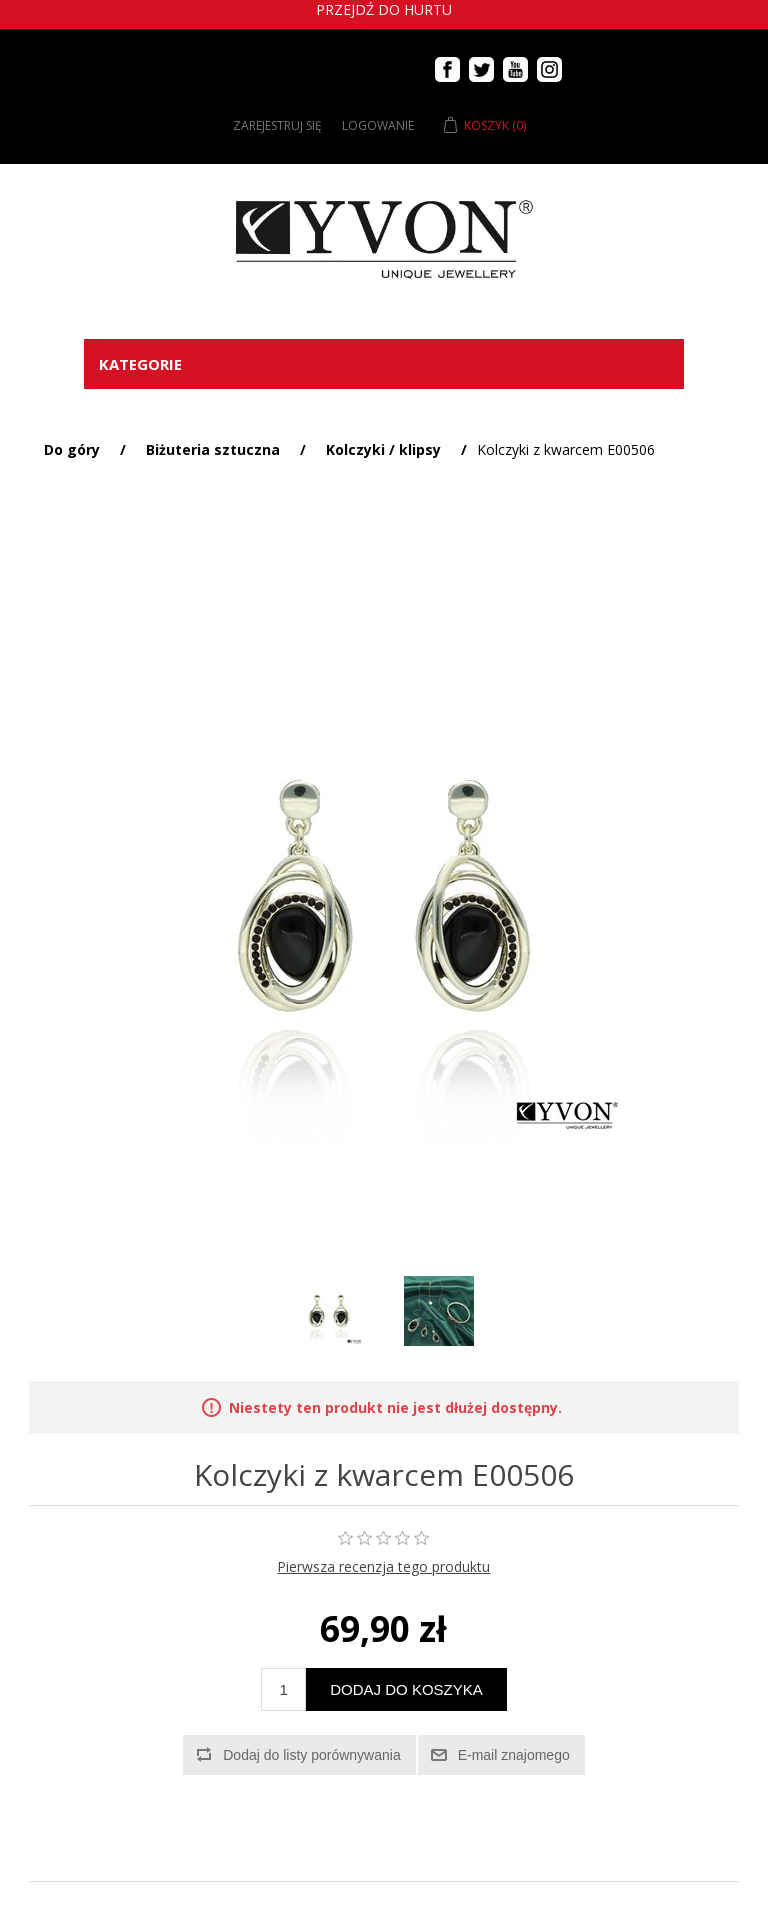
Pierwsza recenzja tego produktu (383, 1566)
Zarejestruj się (277, 125)
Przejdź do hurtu (384, 9)
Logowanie (378, 125)
